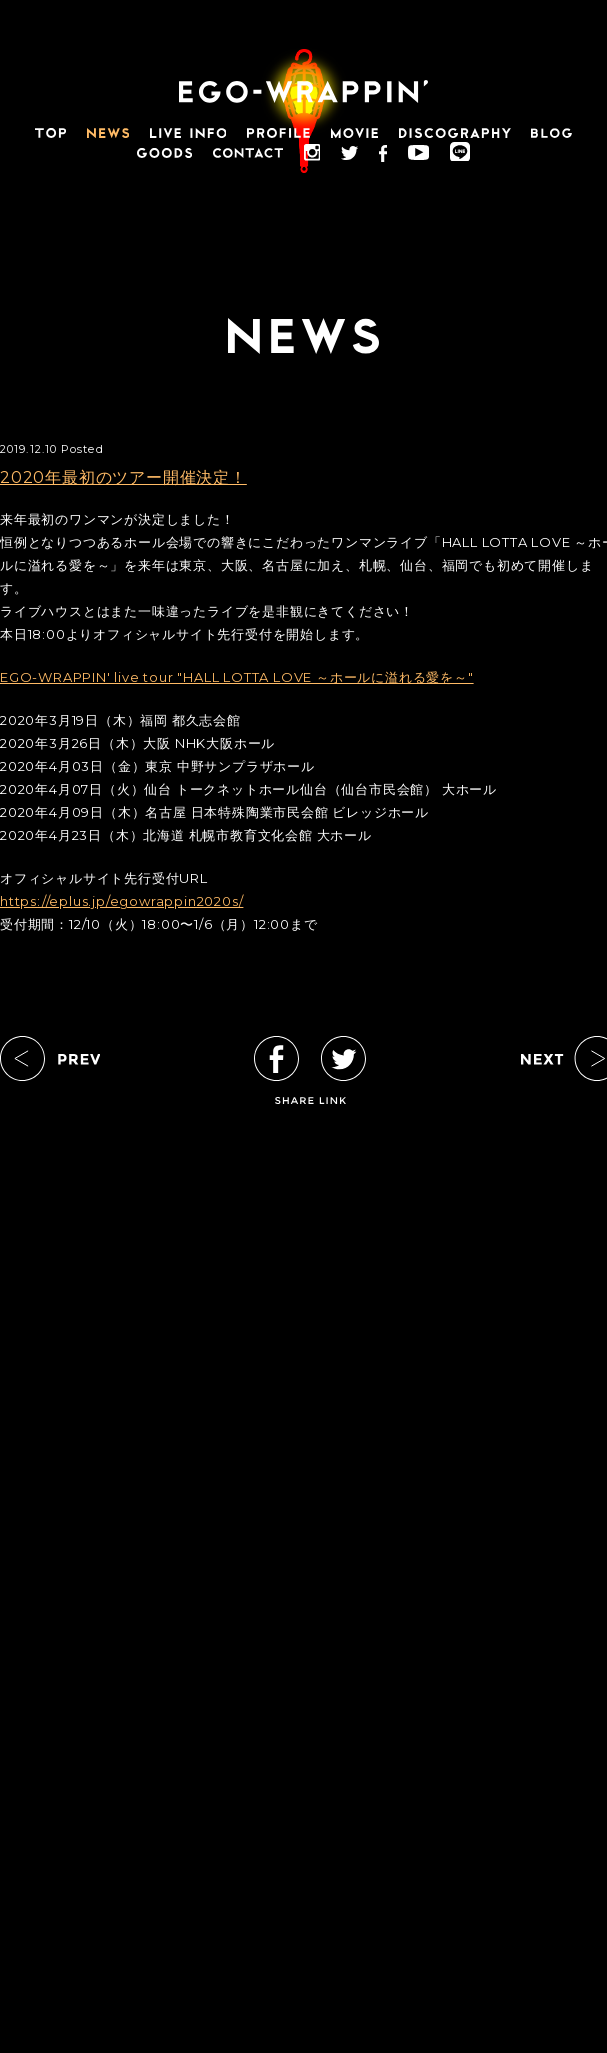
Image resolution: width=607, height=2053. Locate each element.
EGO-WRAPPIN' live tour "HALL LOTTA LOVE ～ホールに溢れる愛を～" (237, 677)
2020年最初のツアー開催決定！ (123, 477)
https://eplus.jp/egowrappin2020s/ (121, 901)
